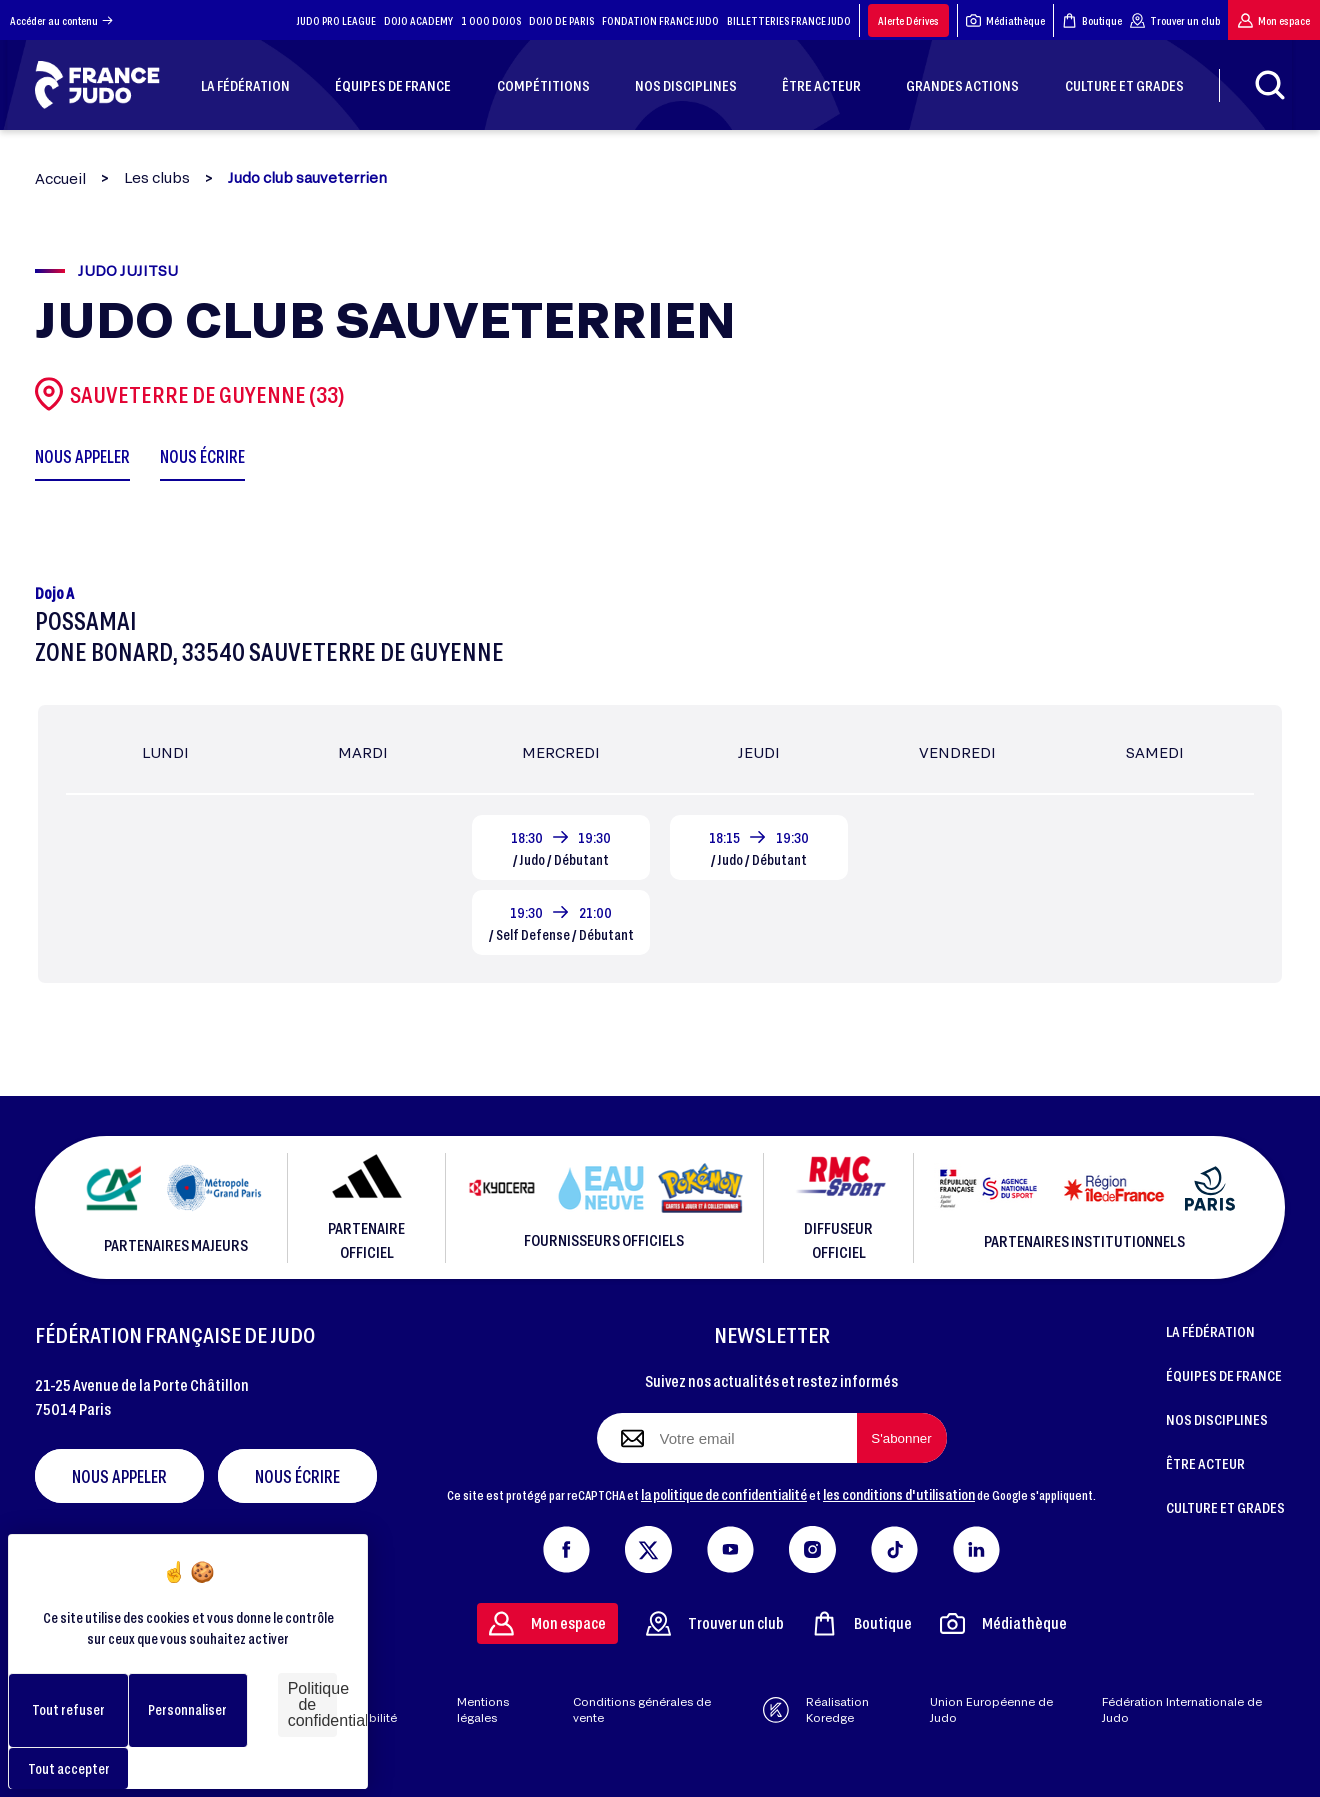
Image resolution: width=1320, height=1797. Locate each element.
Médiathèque (1005, 20)
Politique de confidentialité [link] (312, 1704)
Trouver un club (1175, 20)
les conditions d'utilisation (899, 1494)
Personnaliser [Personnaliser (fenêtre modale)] (187, 1709)
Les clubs (157, 178)
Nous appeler (119, 1476)
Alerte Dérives (908, 20)
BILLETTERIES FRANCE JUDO (789, 20)
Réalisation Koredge (816, 1710)
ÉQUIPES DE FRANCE (1224, 1375)
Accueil (60, 178)
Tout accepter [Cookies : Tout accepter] (69, 1768)
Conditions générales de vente (642, 1710)
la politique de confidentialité (724, 1494)
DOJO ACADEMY (418, 20)
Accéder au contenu (61, 20)
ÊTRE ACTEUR (1205, 1463)
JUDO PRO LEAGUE (336, 20)
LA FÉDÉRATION (1210, 1331)
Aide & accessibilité (361, 1710)
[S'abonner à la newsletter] (902, 1438)
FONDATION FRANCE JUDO (660, 20)
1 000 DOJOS (491, 20)
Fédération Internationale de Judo (1182, 1710)
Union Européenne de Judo (991, 1710)
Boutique (1092, 20)
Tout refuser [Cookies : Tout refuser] (68, 1709)
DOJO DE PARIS (561, 20)
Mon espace (1274, 20)
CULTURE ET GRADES (1225, 1507)
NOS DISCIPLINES (1217, 1419)
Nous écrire (297, 1476)
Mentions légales (483, 1710)
